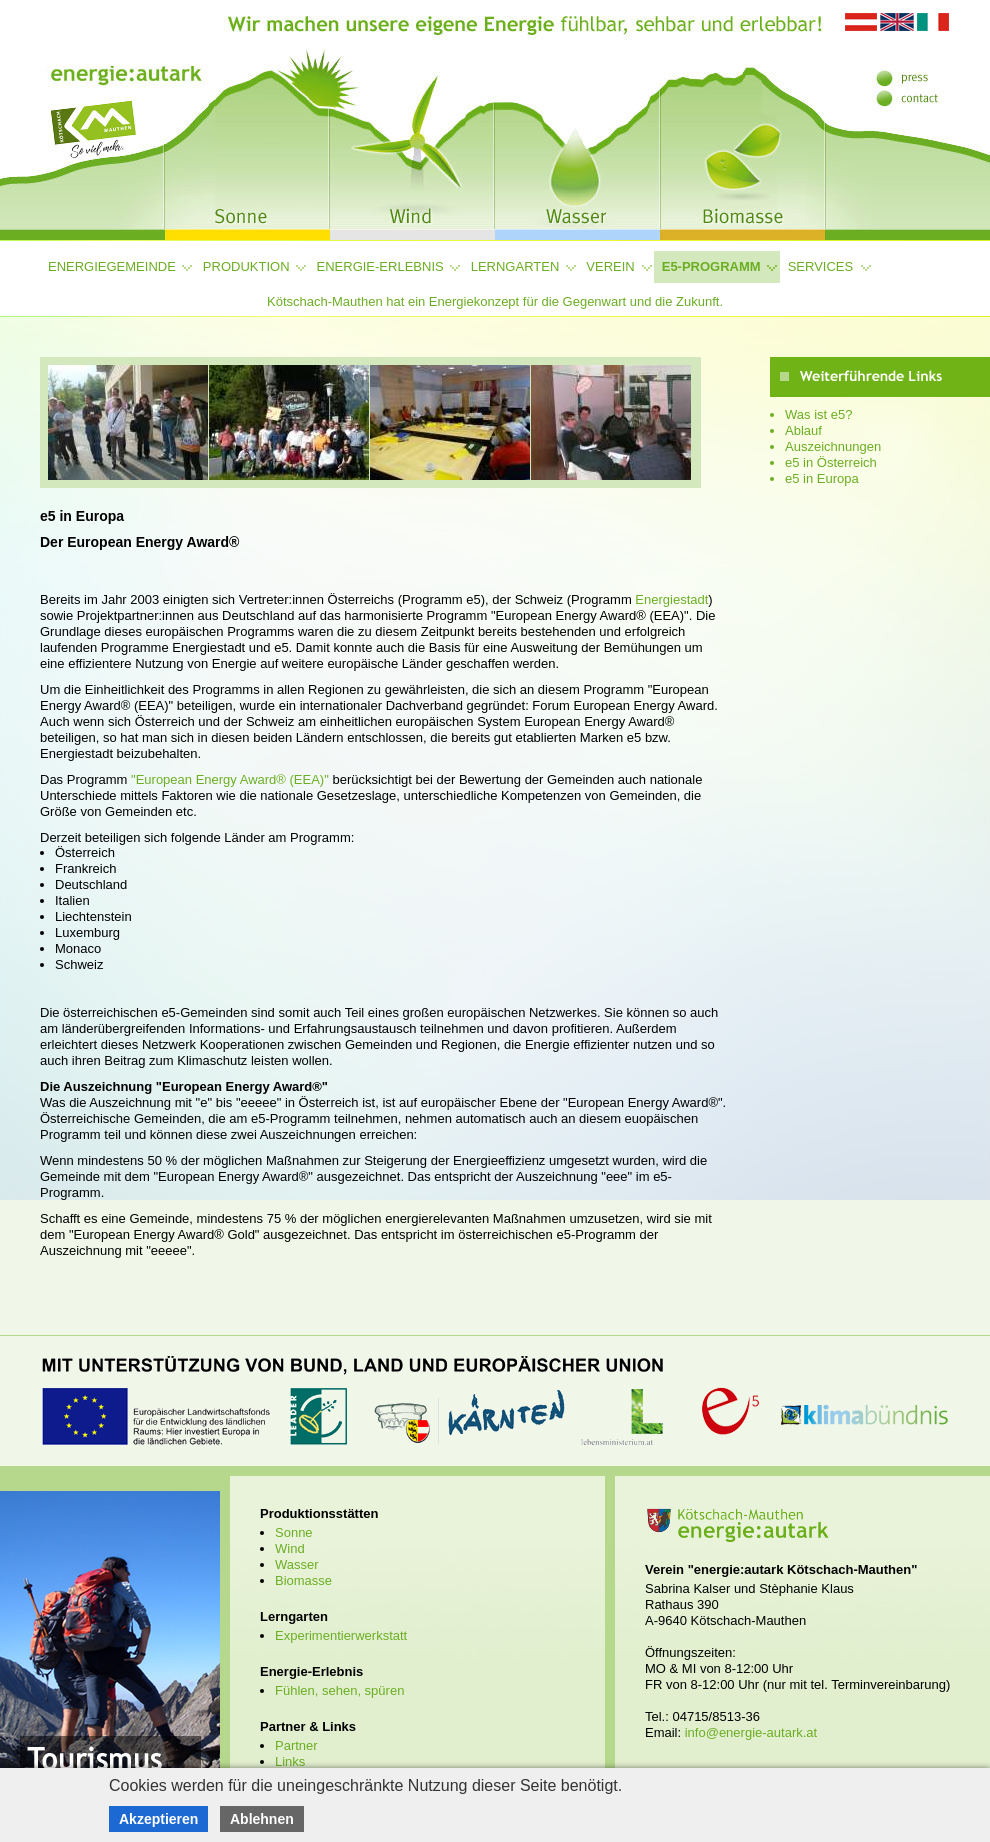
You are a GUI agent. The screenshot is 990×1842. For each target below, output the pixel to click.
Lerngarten (515, 266)
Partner (296, 1745)
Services (821, 266)
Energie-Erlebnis (380, 266)
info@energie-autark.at (751, 1732)
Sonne (294, 1532)
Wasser (297, 1564)
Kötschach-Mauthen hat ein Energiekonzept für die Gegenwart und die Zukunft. (495, 301)
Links (290, 1761)
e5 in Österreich (831, 462)
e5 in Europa (822, 478)
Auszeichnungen (833, 446)
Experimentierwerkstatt (341, 1635)
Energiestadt (671, 599)
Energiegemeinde (112, 266)
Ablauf (803, 430)
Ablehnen (262, 1819)
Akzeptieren (158, 1819)
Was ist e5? (818, 414)
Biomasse (303, 1580)
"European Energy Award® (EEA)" (230, 779)
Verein (610, 266)
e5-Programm (711, 266)
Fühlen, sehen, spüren (339, 1690)
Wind (290, 1548)
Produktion (246, 266)
